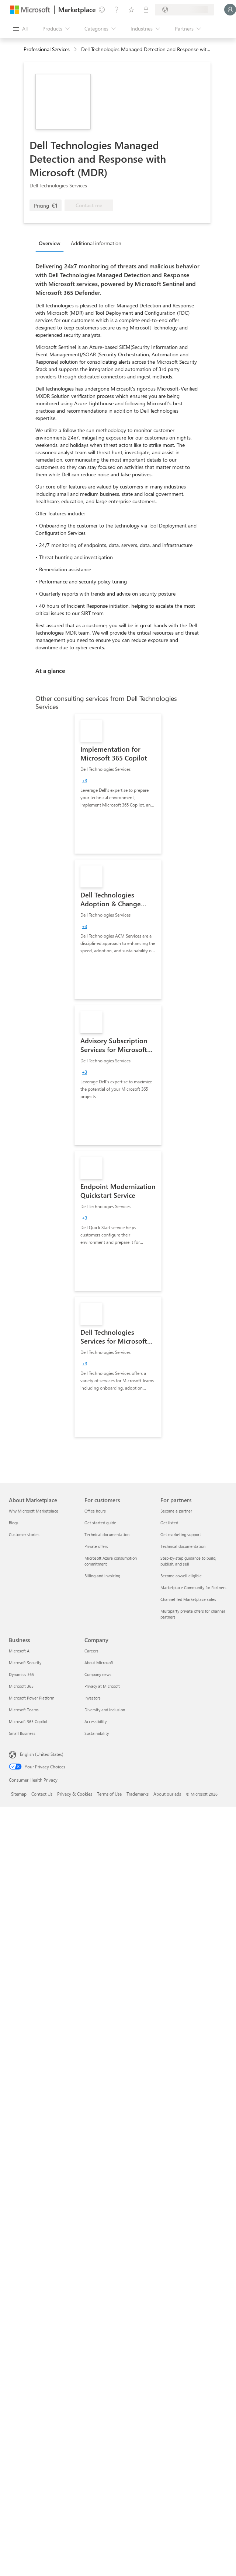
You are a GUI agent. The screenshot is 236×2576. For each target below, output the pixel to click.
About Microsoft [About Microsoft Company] (98, 1662)
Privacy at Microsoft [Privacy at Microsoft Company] (102, 1686)
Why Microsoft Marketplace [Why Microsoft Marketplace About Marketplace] (33, 1511)
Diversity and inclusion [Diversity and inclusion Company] (104, 1709)
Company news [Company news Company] (97, 1674)
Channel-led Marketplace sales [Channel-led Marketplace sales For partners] (188, 1599)
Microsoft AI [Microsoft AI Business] (20, 1651)
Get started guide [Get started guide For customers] (100, 1522)
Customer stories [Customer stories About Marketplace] (24, 1534)
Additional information (96, 243)
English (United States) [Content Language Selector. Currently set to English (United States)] (41, 1754)
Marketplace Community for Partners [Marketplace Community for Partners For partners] (193, 1587)
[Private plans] (146, 9)
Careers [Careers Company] (91, 1651)
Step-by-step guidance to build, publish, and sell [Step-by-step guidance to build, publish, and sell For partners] (188, 1561)
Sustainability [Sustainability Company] (96, 1733)
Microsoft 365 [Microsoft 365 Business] (21, 1686)
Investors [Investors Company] (92, 1698)
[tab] (51, 243)
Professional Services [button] (47, 49)
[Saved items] (131, 9)
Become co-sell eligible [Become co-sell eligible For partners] (181, 1575)
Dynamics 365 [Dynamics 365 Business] (21, 1674)
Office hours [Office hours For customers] (95, 1511)
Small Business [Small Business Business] (22, 1733)
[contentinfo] (76, 49)
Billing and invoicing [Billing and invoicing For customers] (102, 1575)
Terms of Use (109, 1794)
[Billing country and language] (184, 9)
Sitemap (19, 1794)
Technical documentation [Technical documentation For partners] (182, 1546)
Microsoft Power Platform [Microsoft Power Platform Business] (31, 1698)
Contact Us (41, 1794)
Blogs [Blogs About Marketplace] (13, 1522)
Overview (49, 243)
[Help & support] (116, 9)
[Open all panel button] (20, 28)
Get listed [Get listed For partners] (169, 1522)
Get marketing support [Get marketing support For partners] (180, 1534)
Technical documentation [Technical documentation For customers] (106, 1534)
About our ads (167, 1794)
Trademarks (137, 1794)
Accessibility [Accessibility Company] (95, 1721)
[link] (118, 784)
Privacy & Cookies (74, 1794)
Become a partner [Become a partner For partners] (176, 1511)
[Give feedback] (102, 9)
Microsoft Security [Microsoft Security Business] (25, 1662)
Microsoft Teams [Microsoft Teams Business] (24, 1709)
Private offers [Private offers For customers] (96, 1546)
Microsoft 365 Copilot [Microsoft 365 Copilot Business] (28, 1721)
